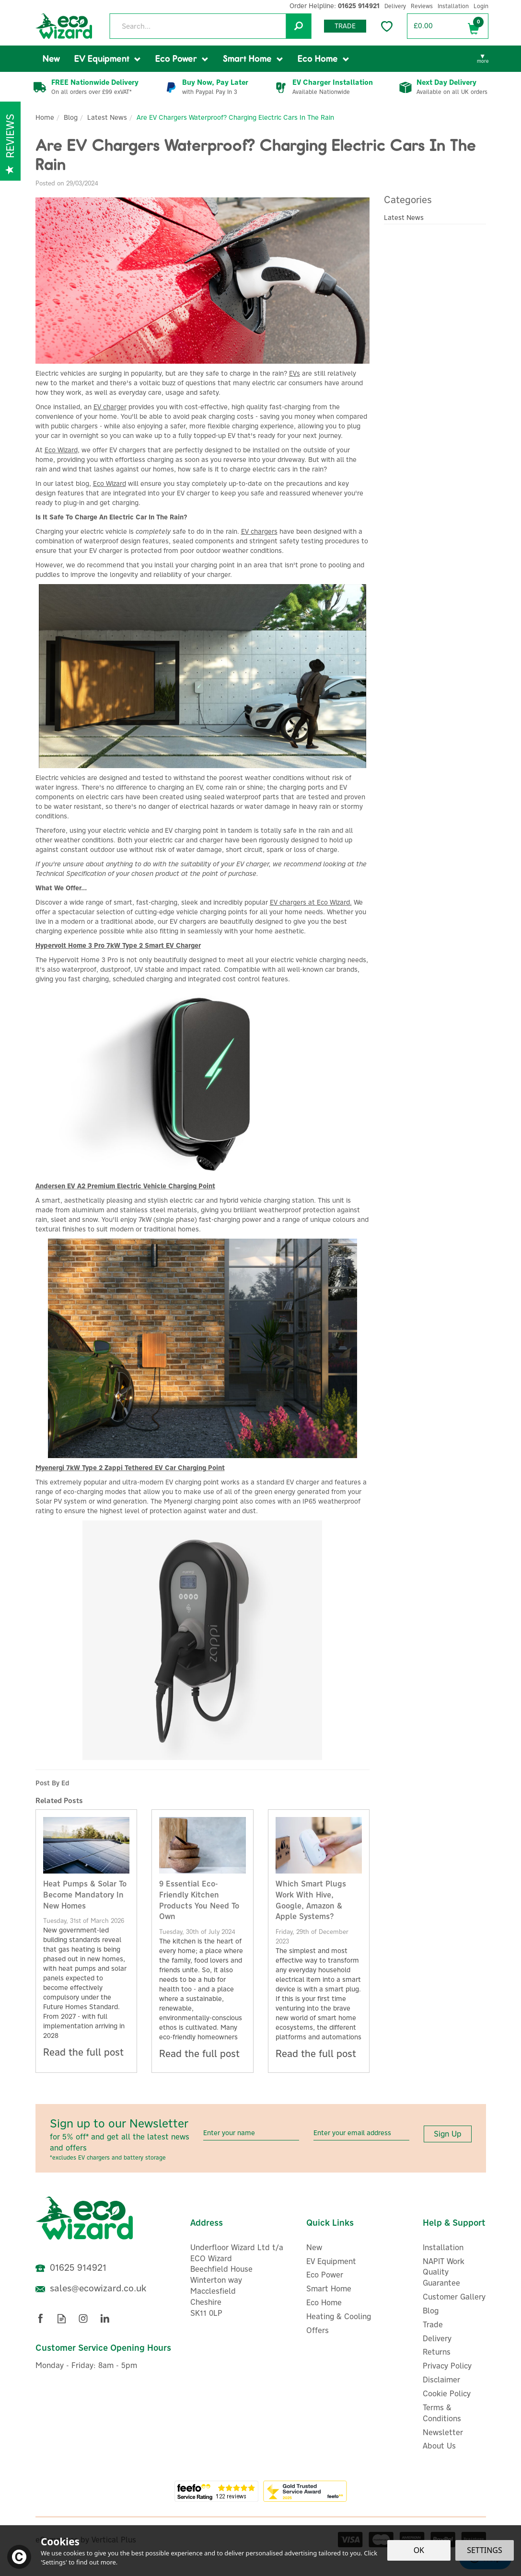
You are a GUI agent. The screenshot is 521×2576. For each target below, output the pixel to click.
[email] (361, 2133)
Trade (345, 26)
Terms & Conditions (442, 2413)
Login (481, 6)
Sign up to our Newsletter (123, 2139)
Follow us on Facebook (40, 2318)
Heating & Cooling (338, 2316)
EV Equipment (331, 2261)
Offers (317, 2330)
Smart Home (328, 2288)
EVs (294, 373)
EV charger (110, 406)
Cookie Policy (447, 2393)
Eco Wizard (61, 450)
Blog (431, 2310)
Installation (443, 2247)
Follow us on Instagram (83, 2318)
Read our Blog (62, 2318)
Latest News (404, 217)
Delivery (437, 2338)
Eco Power (324, 2274)
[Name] (251, 2133)
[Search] (210, 26)
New (314, 2247)
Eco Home (324, 2302)
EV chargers (259, 531)
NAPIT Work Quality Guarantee (443, 2272)
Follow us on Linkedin (105, 2318)
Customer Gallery (454, 2296)
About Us (439, 2445)
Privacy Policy (447, 2365)
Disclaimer (441, 2379)
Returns (437, 2352)
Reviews (422, 6)
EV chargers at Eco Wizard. (311, 902)
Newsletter (443, 2432)
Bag (473, 26)
